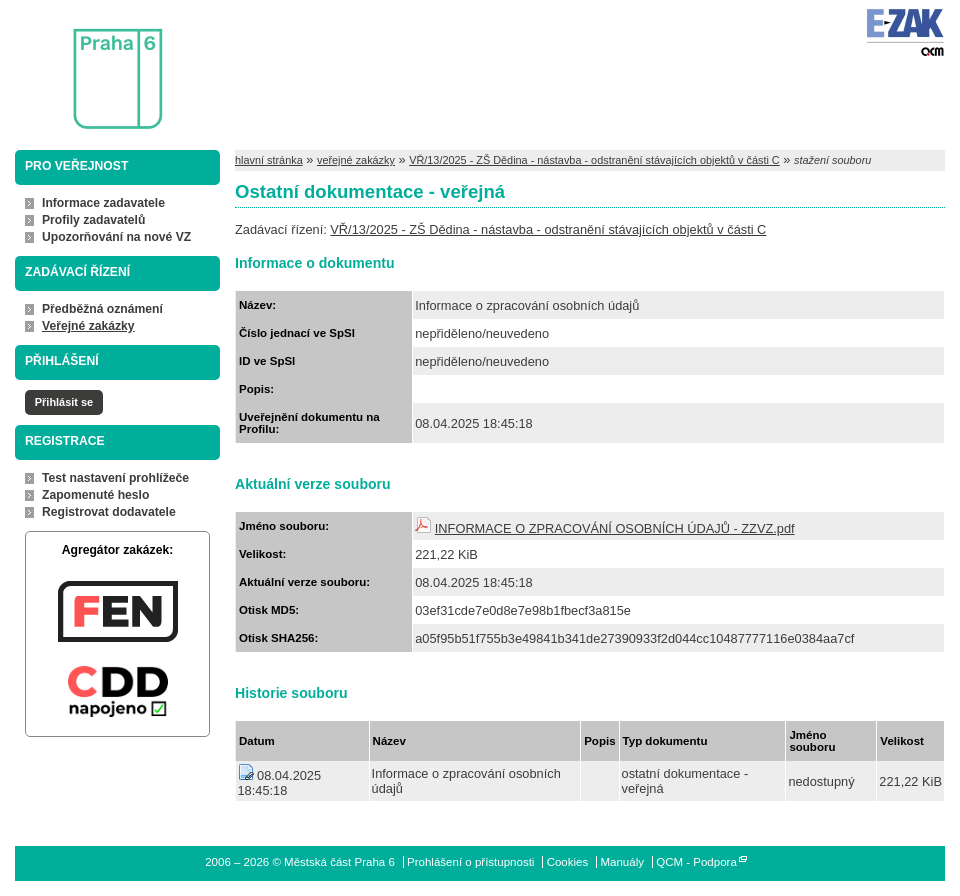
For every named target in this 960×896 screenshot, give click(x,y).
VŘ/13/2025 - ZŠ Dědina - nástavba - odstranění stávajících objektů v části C (594, 160)
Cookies (568, 862)
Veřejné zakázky (88, 326)
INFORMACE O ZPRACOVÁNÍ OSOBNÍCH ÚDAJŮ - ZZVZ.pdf (615, 528)
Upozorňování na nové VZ (116, 237)
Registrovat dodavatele (109, 512)
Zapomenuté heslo (95, 495)
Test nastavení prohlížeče (115, 478)
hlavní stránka (269, 160)
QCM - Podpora (696, 862)
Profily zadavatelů (93, 220)
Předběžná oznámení (102, 309)
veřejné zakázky (356, 160)
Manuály (622, 862)
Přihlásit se (64, 402)
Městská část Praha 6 (88, 65)
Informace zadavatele (103, 203)
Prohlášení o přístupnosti (470, 862)
